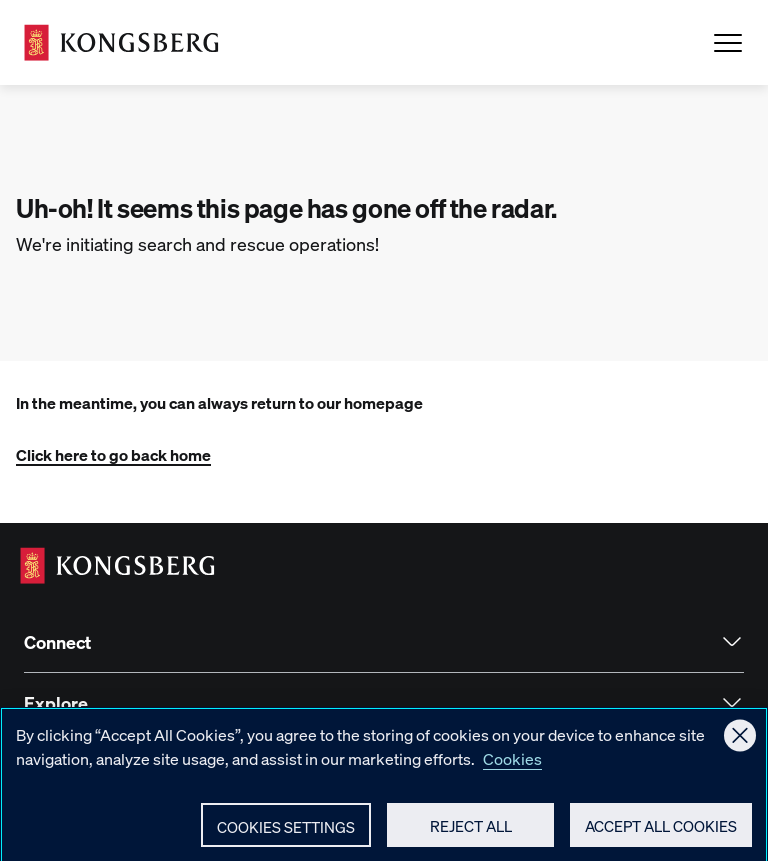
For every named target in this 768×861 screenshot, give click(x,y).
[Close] (740, 743)
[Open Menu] (728, 43)
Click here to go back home (113, 454)
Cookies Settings (286, 834)
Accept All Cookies (661, 833)
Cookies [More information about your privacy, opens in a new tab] (512, 765)
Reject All (471, 833)
